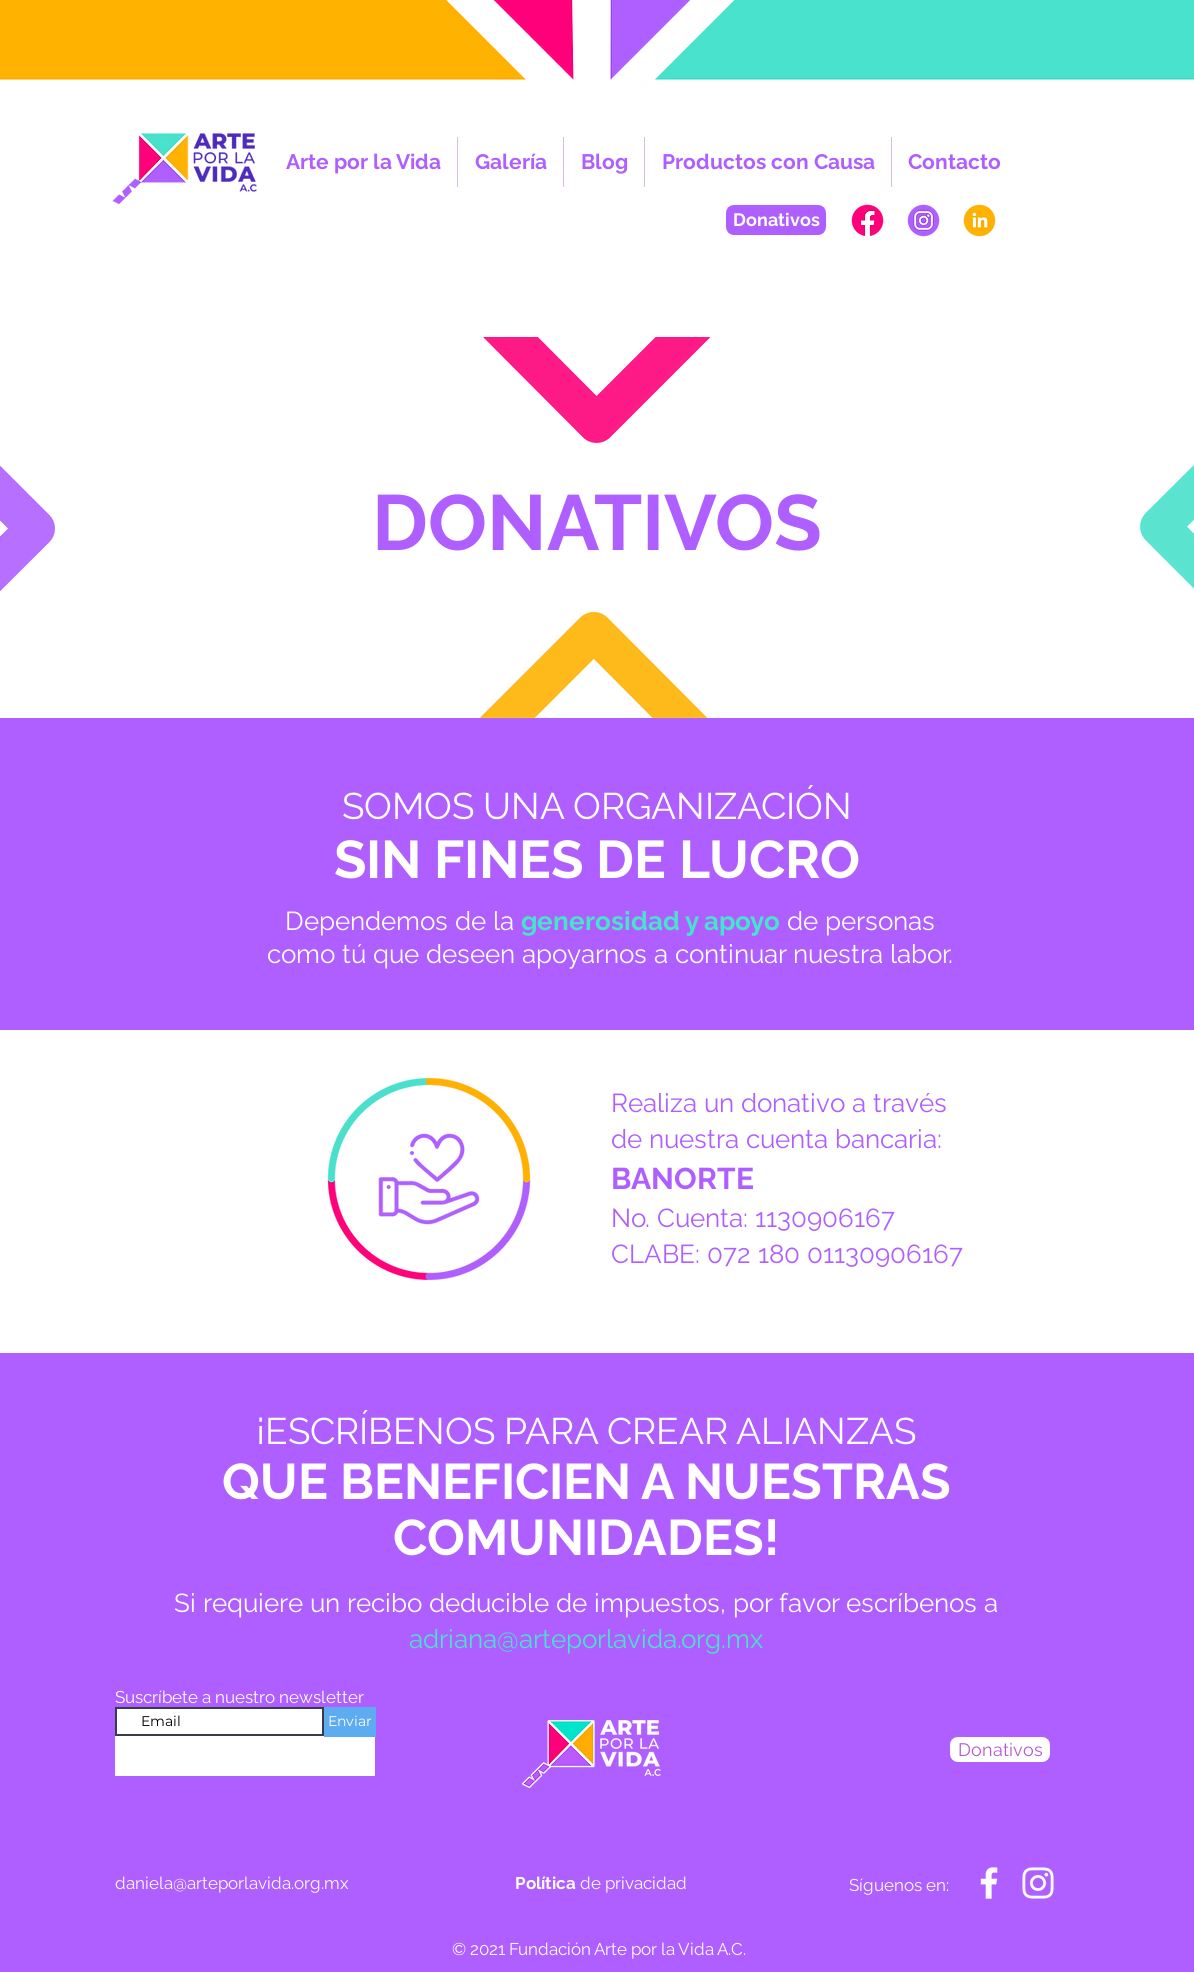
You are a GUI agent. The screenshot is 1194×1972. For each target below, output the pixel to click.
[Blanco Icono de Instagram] (1038, 1883)
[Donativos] (776, 220)
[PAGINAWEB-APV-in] (979, 220)
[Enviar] (350, 1722)
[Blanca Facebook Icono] (989, 1883)
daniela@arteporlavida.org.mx (232, 1883)
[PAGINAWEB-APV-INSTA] (923, 220)
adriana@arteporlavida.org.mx (586, 1639)
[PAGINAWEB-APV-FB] (867, 220)
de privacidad (601, 1883)
